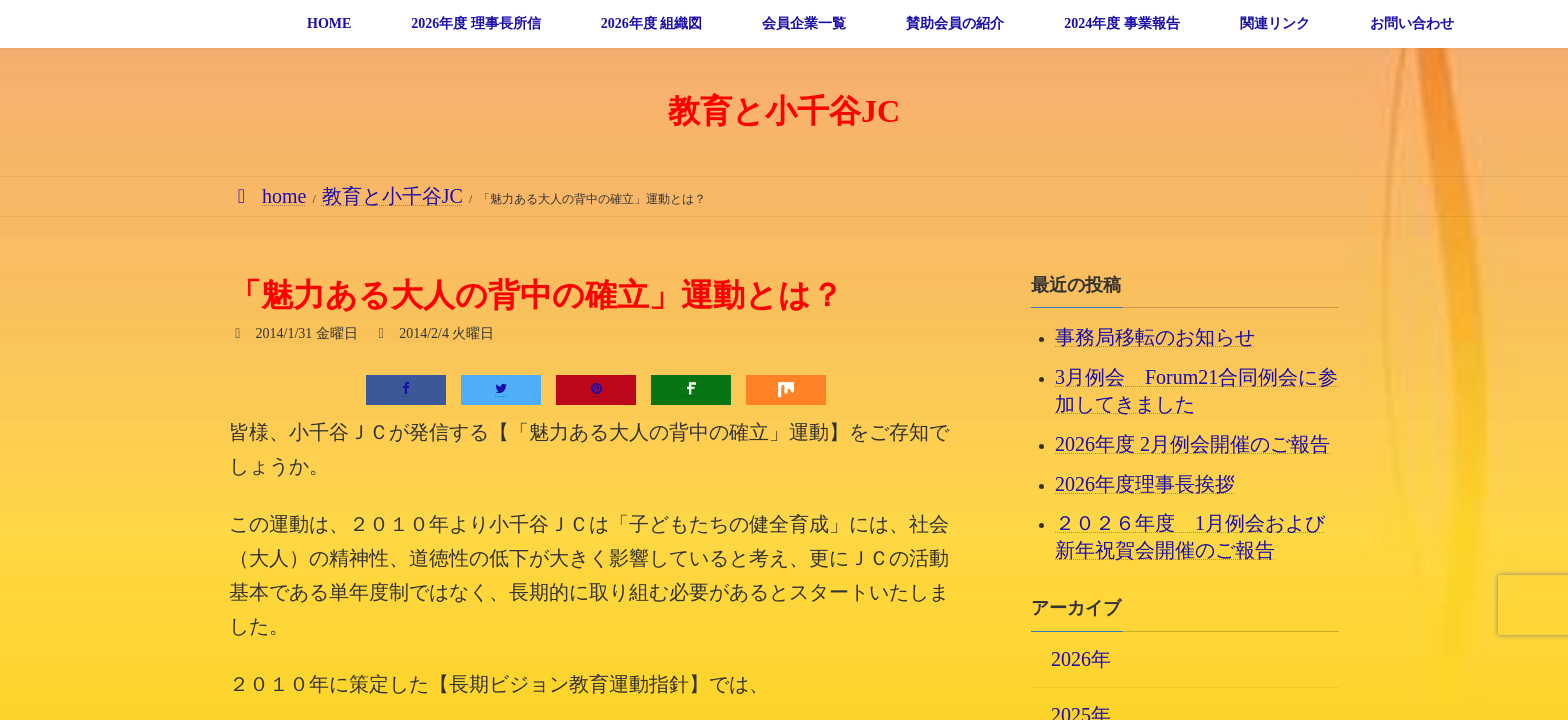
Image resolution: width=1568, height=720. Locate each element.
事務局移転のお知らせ (1155, 337)
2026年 (1081, 658)
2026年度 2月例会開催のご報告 (1192, 443)
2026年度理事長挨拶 (1145, 483)
